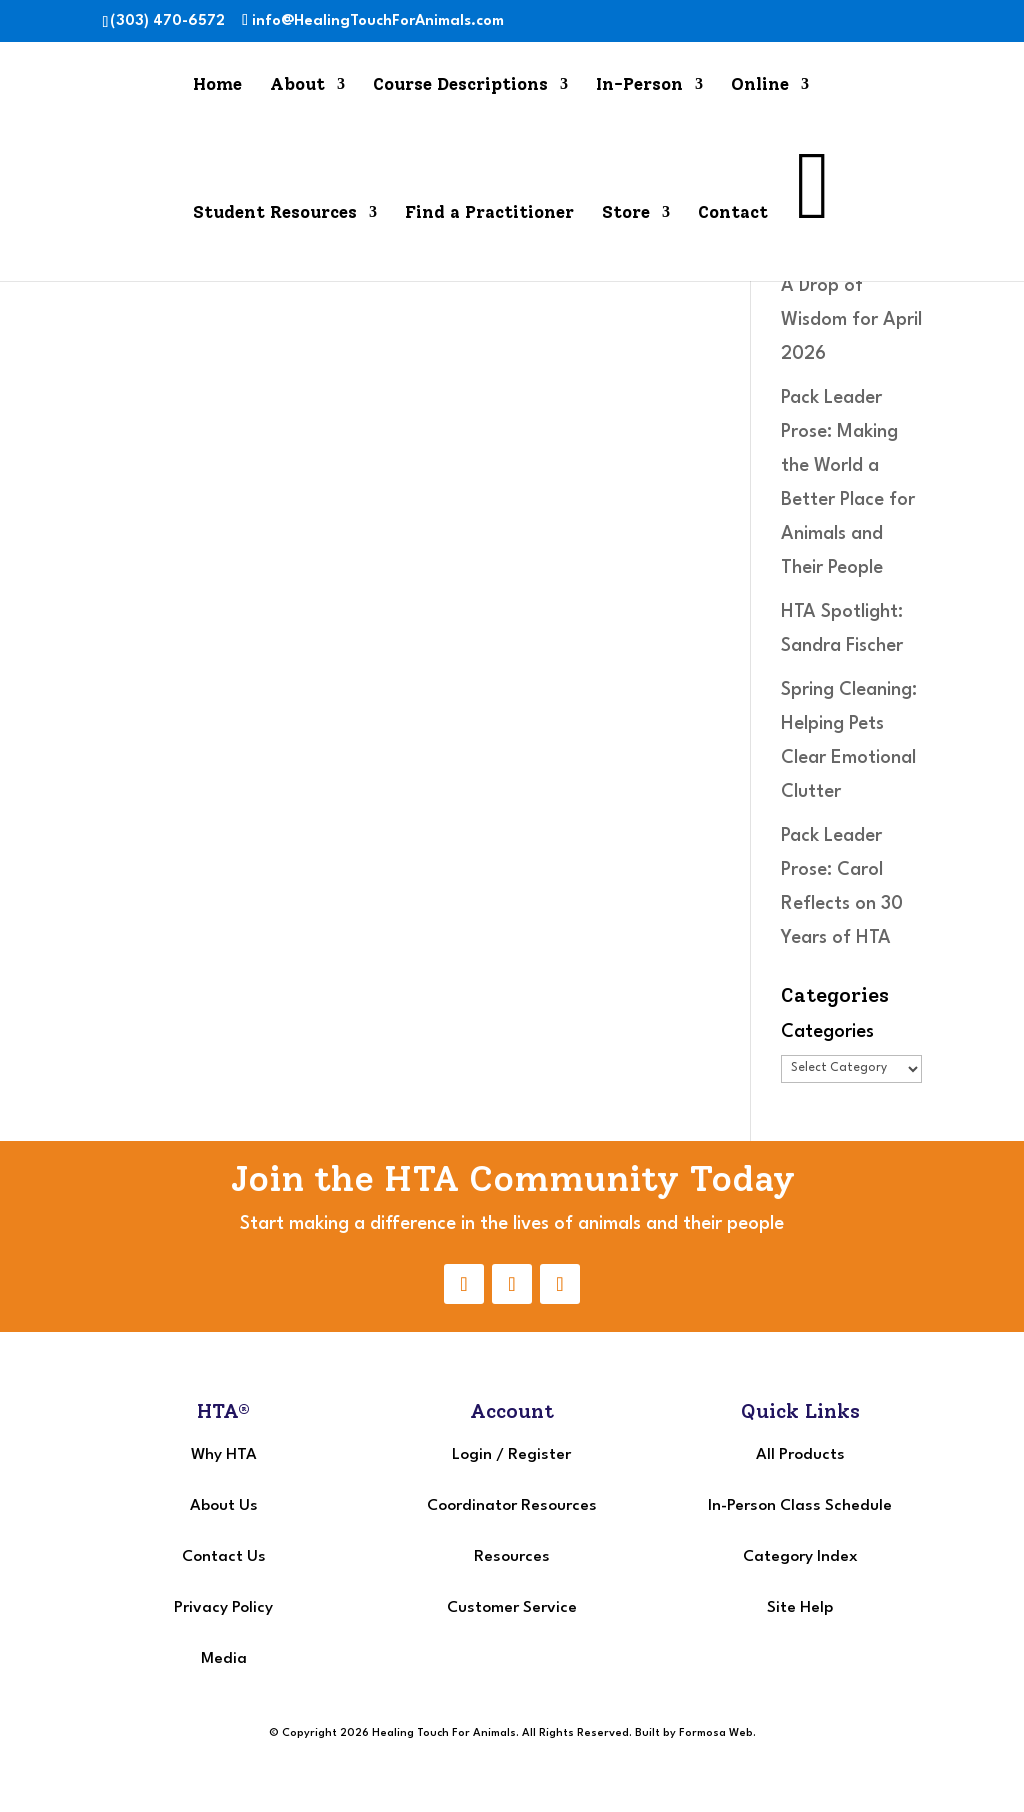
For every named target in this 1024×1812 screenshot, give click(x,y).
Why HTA (224, 1455)
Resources (512, 1557)
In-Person (639, 85)
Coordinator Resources (512, 1506)
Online (760, 85)
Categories (827, 1032)
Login (472, 1455)
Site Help (800, 1608)
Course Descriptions (460, 85)
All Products (800, 1455)
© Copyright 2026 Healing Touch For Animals (392, 1733)
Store (626, 213)
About (297, 85)
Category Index (800, 1557)
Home (217, 85)
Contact (733, 213)
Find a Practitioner (489, 213)
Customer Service (512, 1608)
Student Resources (275, 213)
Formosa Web (716, 1733)
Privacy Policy (223, 1608)
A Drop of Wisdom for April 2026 (851, 320)
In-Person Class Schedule (800, 1506)
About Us (224, 1506)
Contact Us (224, 1557)
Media (224, 1659)
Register (539, 1455)
